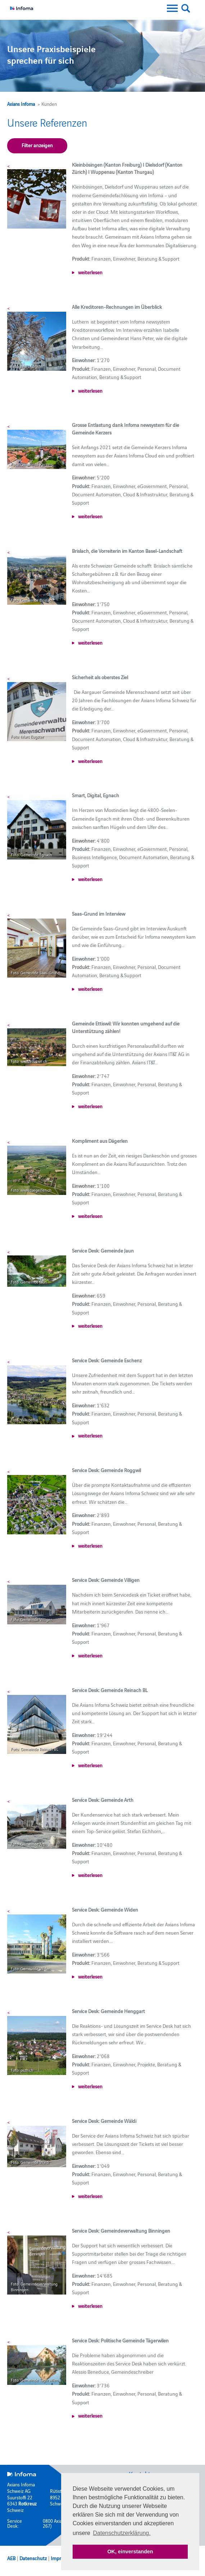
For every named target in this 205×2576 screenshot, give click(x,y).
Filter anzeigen (37, 145)
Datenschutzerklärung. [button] (122, 2533)
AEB (11, 2558)
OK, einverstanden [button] (130, 2551)
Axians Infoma (21, 103)
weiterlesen (90, 272)
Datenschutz (33, 2558)
